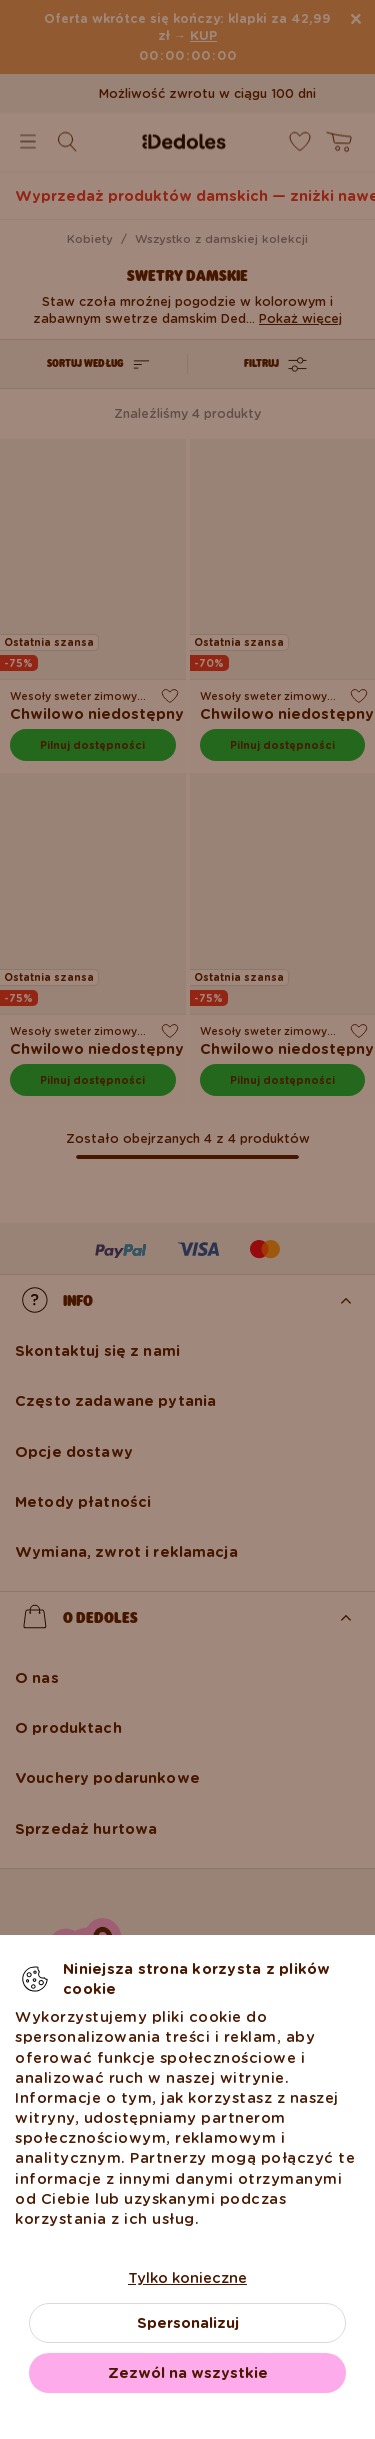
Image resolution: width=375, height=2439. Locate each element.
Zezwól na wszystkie (188, 2373)
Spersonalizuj (188, 2323)
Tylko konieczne (187, 2278)
